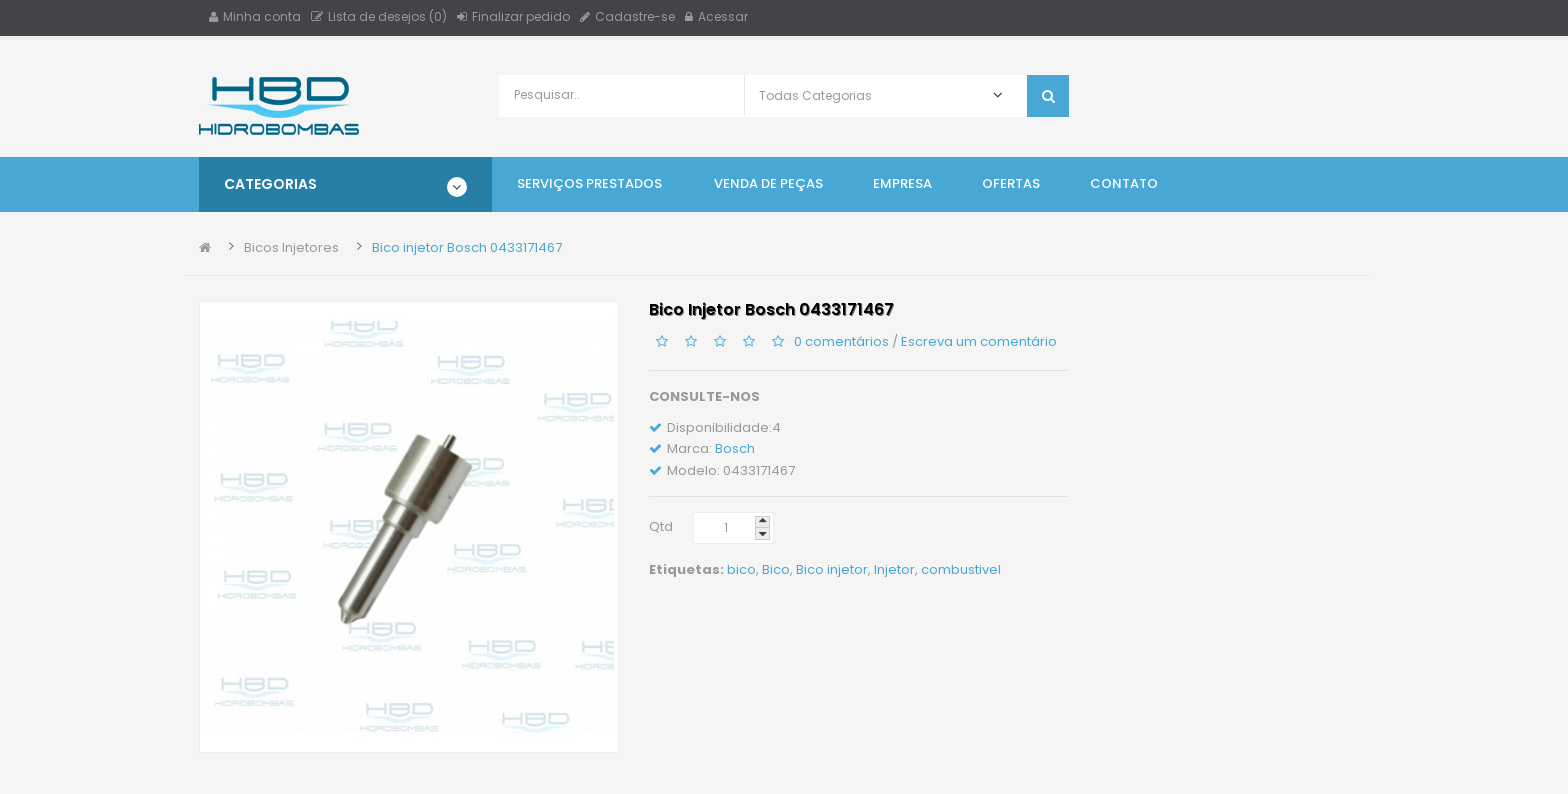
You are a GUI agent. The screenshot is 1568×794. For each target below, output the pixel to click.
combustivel (961, 569)
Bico (776, 569)
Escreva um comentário (979, 340)
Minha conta (255, 16)
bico (741, 569)
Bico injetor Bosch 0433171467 (467, 247)
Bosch (735, 448)
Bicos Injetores (291, 247)
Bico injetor (832, 569)
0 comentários (841, 340)
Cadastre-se (627, 16)
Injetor (894, 569)
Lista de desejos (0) (379, 16)
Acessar (716, 16)
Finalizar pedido (513, 16)
